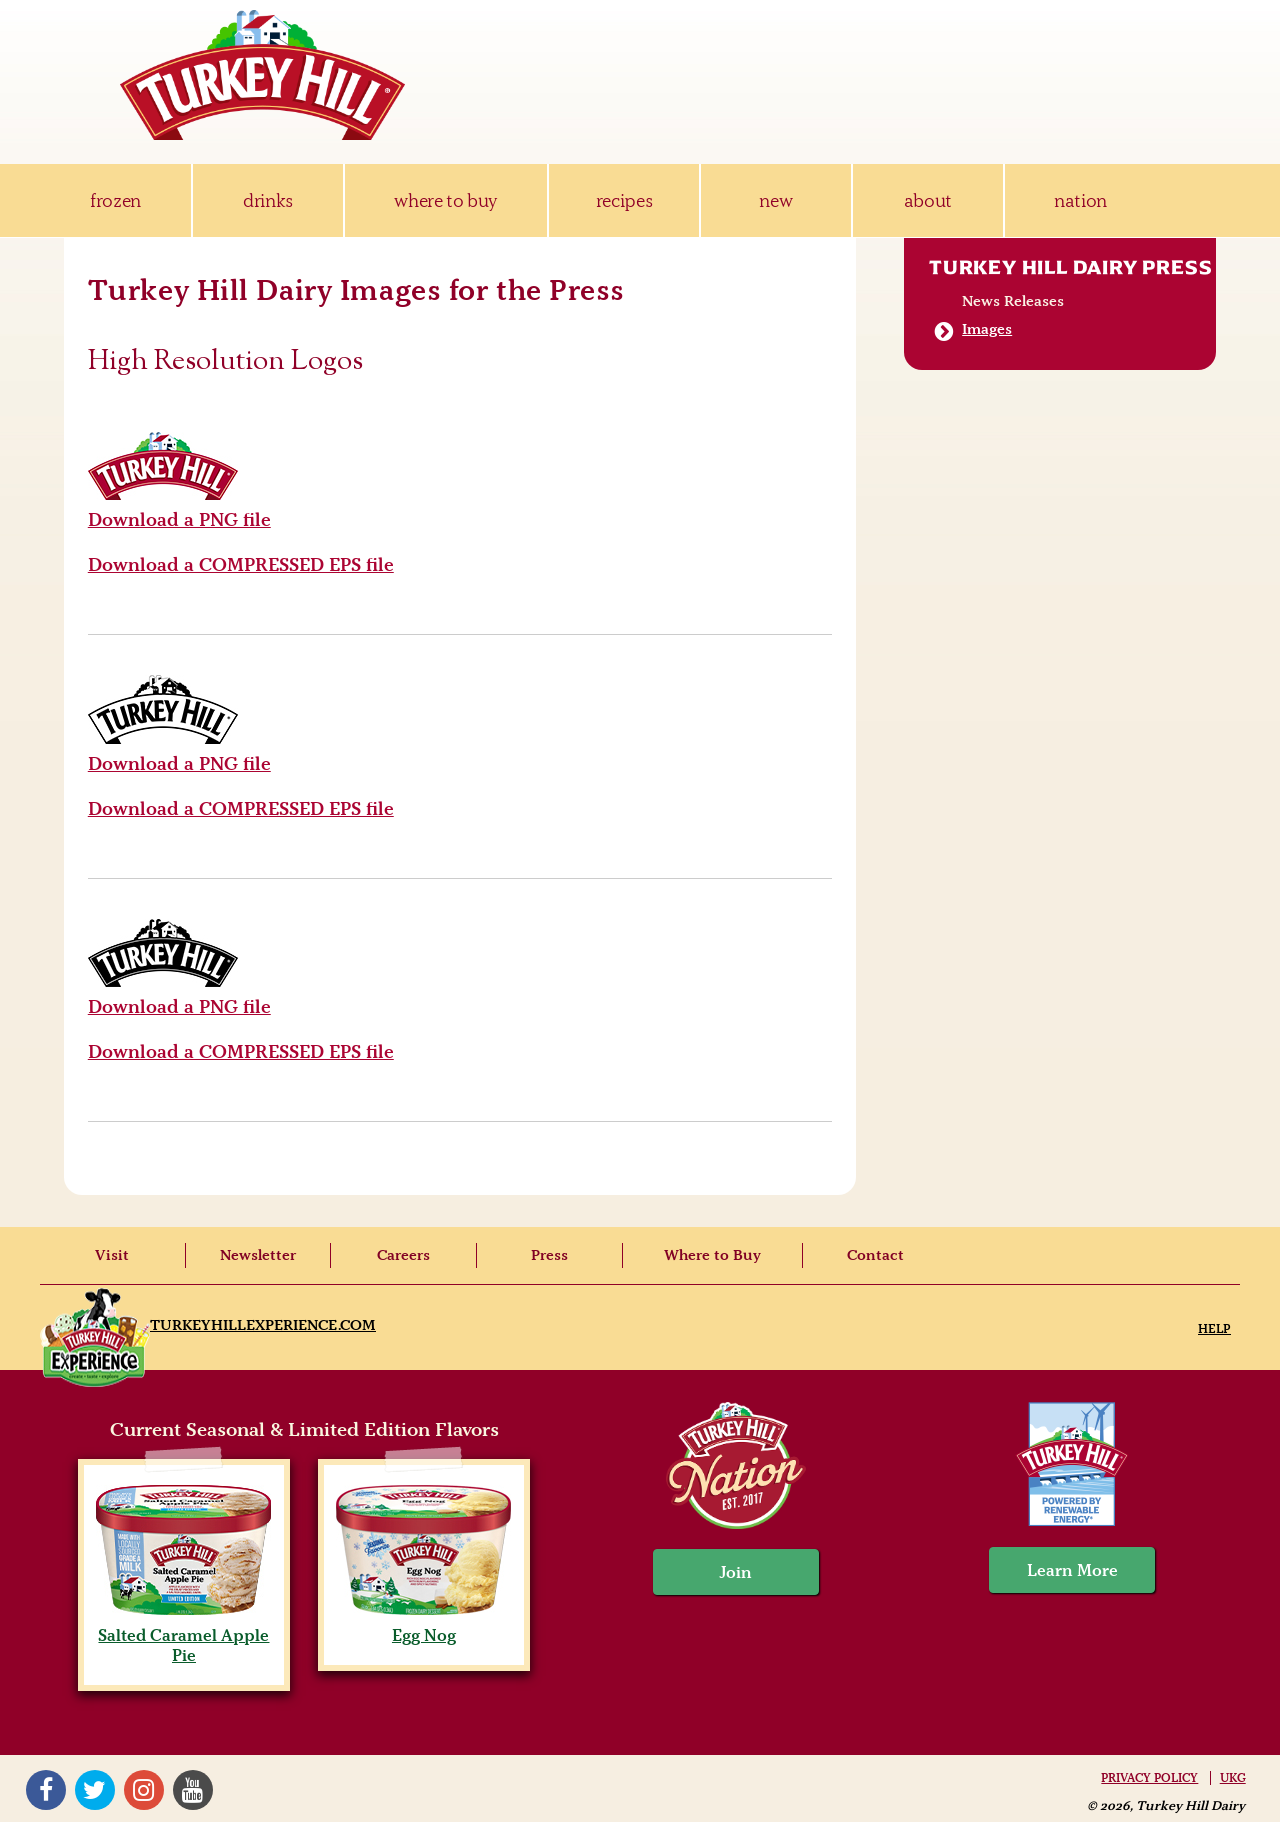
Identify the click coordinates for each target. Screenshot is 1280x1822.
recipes (624, 200)
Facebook (46, 1790)
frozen (115, 200)
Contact (875, 1255)
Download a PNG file (179, 519)
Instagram (144, 1790)
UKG (1233, 1778)
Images (987, 329)
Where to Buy (712, 1255)
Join (736, 1572)
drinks (268, 200)
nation (1080, 200)
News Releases (1013, 301)
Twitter (95, 1790)
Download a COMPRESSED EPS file (241, 564)
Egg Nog (423, 1625)
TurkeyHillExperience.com (263, 1325)
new (775, 200)
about (928, 200)
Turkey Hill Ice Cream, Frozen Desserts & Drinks (263, 75)
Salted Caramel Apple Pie (183, 1635)
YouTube (193, 1790)
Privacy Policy (1149, 1778)
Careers (403, 1255)
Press (549, 1255)
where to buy (445, 200)
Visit (112, 1255)
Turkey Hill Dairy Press (1070, 267)
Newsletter (258, 1255)
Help (1214, 1328)
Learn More (1072, 1570)
